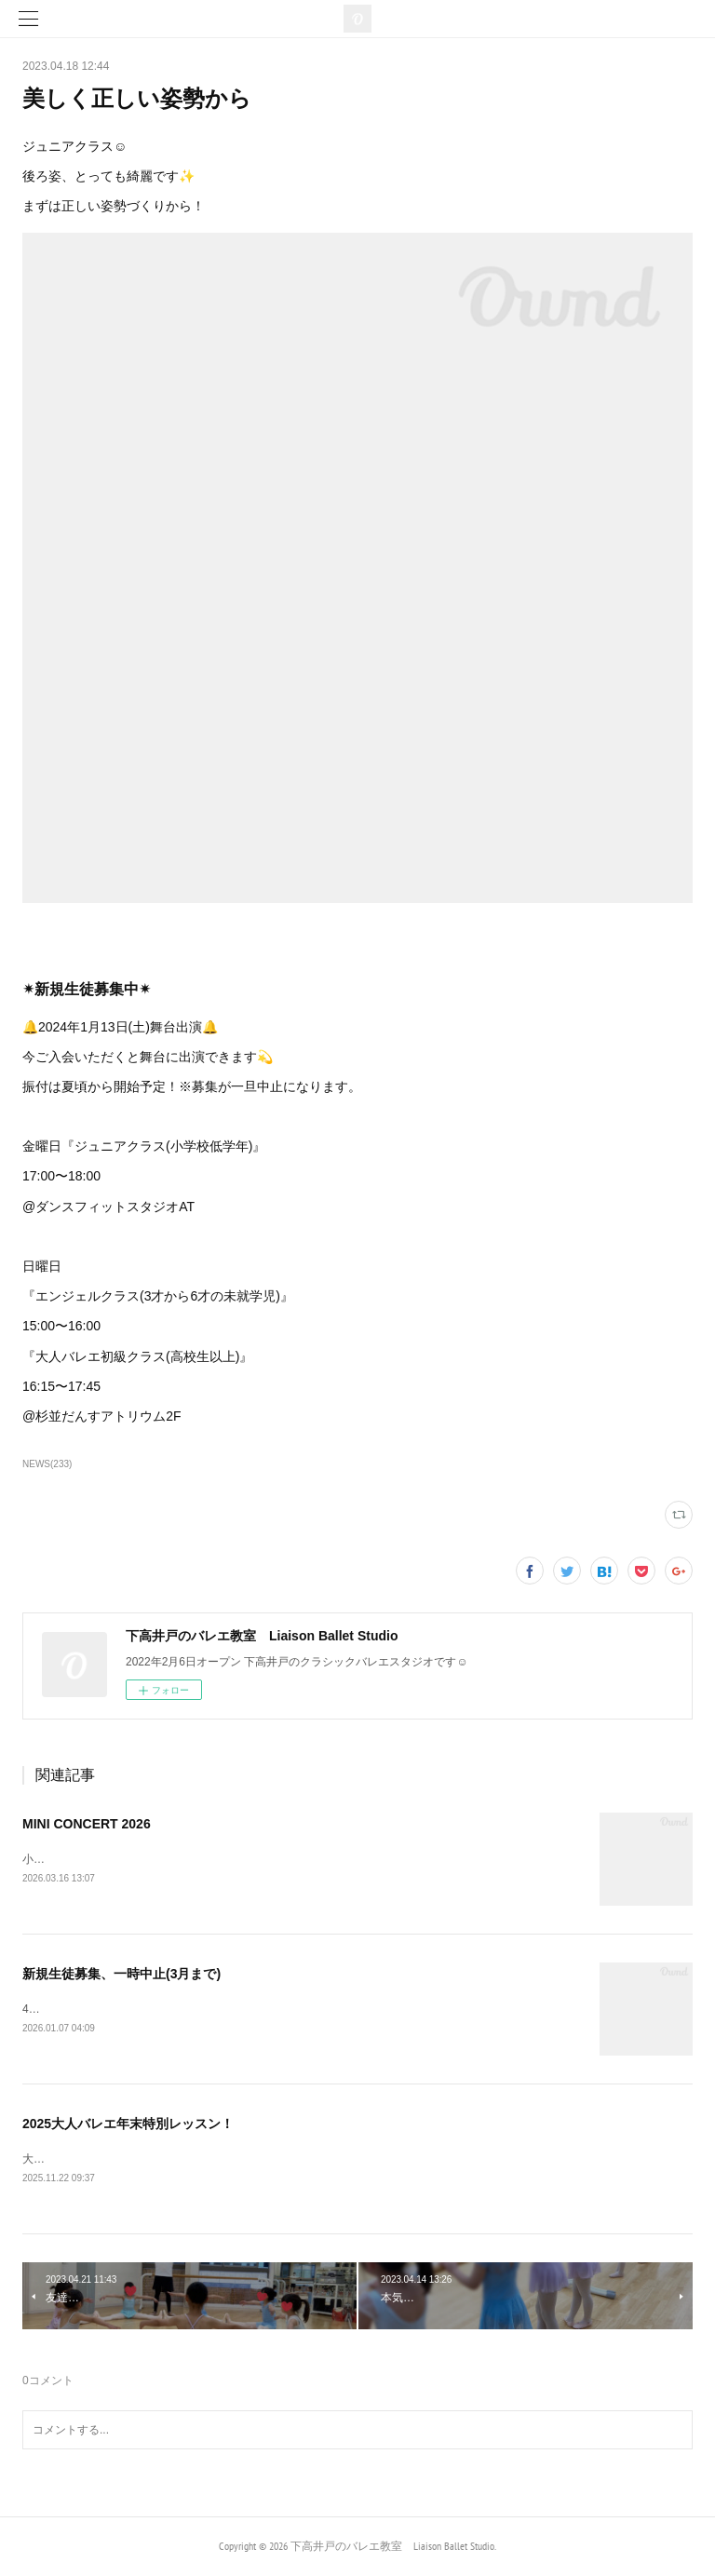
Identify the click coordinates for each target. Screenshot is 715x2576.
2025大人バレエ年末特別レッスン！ (128, 2124)
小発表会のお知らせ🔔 (79, 1859)
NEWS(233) (47, 1464)
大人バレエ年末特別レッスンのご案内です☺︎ (139, 2160)
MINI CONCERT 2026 (86, 1823)
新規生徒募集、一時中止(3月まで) (121, 1973)
